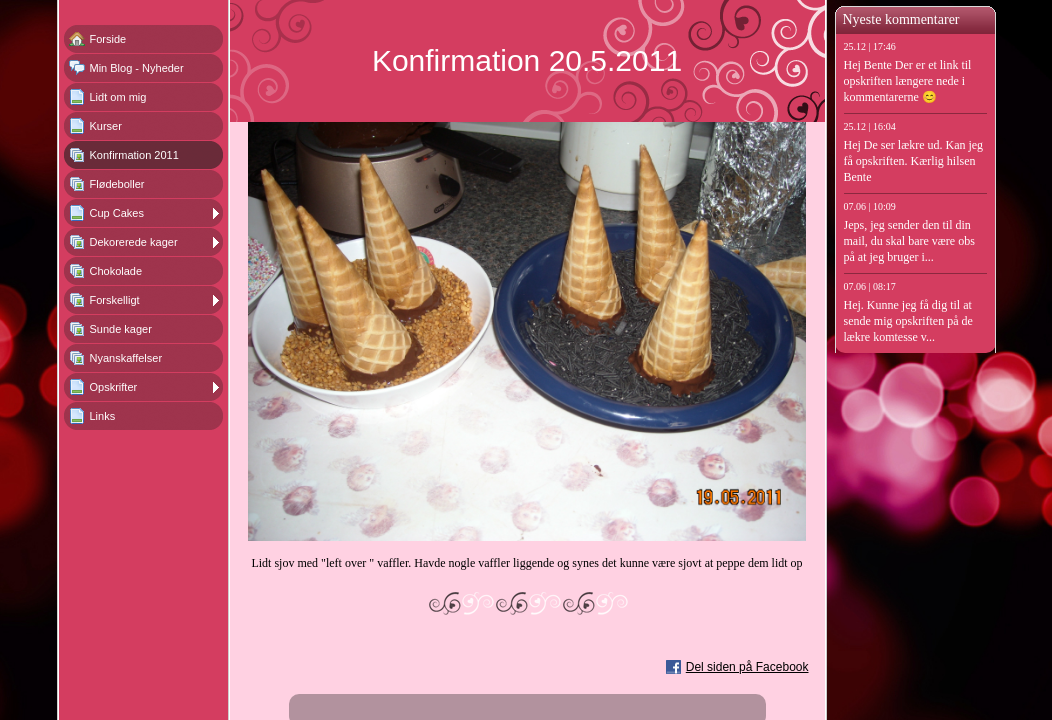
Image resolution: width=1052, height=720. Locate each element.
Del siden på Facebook (747, 667)
